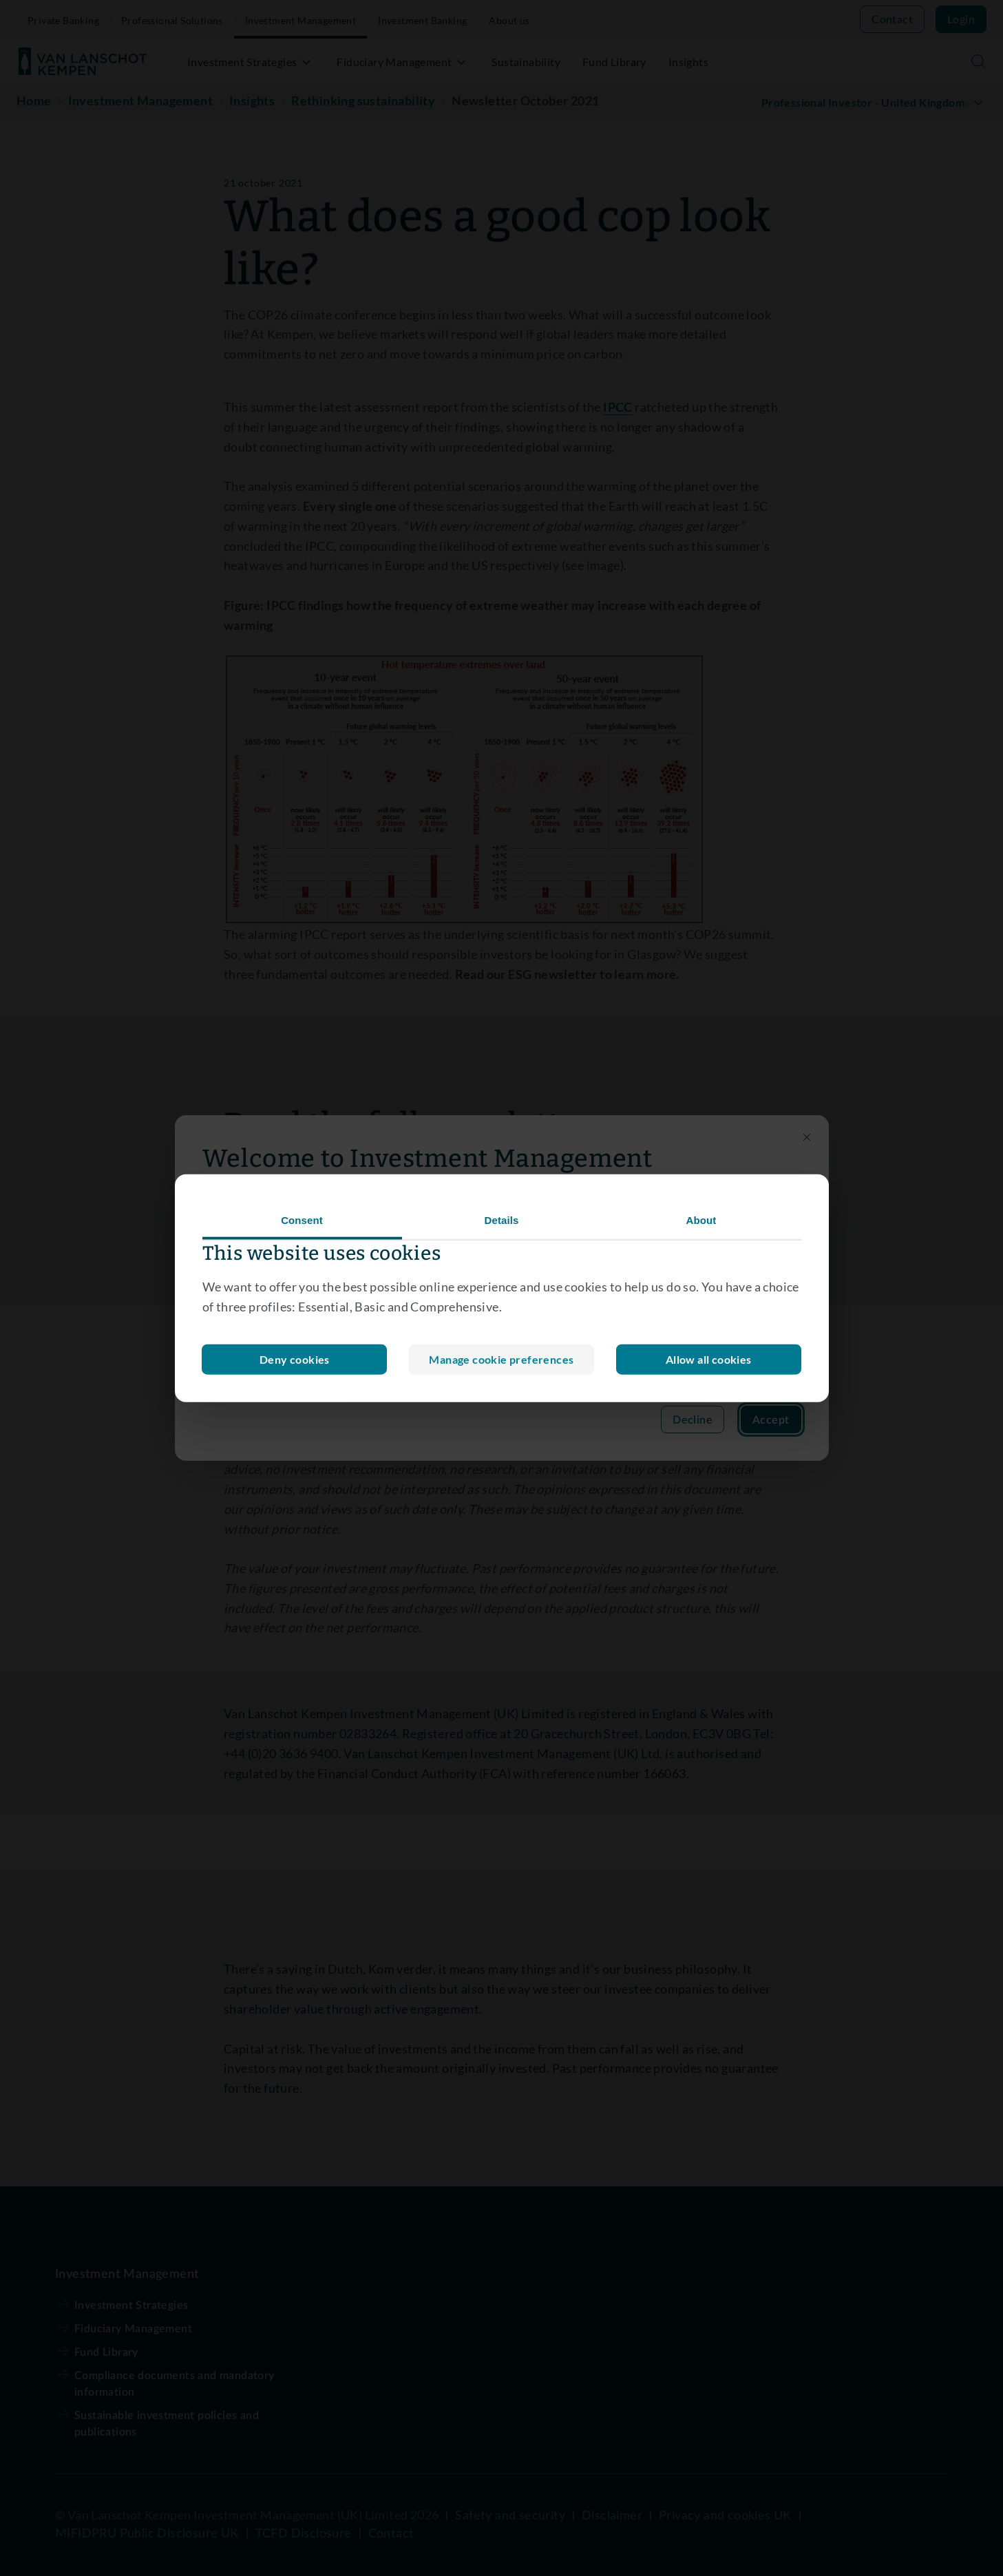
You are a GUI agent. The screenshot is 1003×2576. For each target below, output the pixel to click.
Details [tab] (502, 1220)
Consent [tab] (302, 1220)
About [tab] (701, 1220)
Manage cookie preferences (294, 1358)
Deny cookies (502, 1358)
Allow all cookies (709, 1358)
